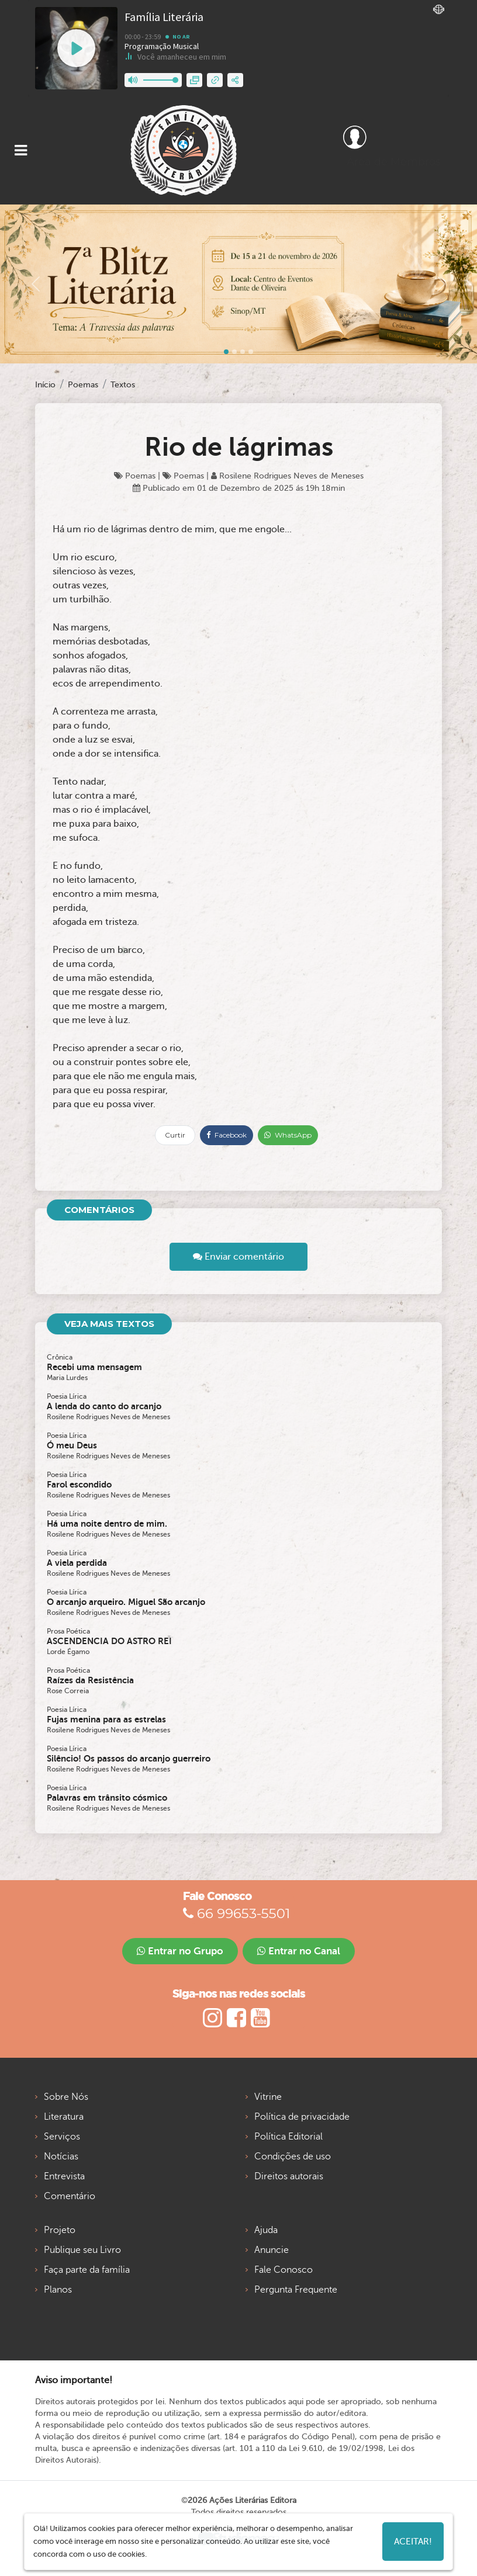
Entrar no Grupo (180, 1951)
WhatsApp (288, 1135)
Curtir (175, 1135)
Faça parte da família (87, 2270)
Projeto (59, 2230)
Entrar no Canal (298, 1951)
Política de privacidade (302, 2117)
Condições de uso (292, 2156)
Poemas (83, 384)
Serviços (62, 2136)
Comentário (69, 2196)
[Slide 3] (250, 351)
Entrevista (64, 2176)
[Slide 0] (226, 351)
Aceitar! (413, 2541)
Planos (58, 2289)
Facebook (226, 1135)
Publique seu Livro (82, 2250)
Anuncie (271, 2250)
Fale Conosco (283, 2270)
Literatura (64, 2117)
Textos (122, 384)
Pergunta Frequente (295, 2289)
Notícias (61, 2156)
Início (45, 384)
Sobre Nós (66, 2097)
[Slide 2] (242, 351)
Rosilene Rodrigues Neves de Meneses (287, 475)
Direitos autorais (288, 2176)
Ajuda (266, 2230)
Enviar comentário (238, 1256)
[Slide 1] (234, 351)
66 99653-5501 (236, 1913)
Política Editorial (288, 2136)
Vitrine (268, 2097)
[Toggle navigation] (20, 150)
